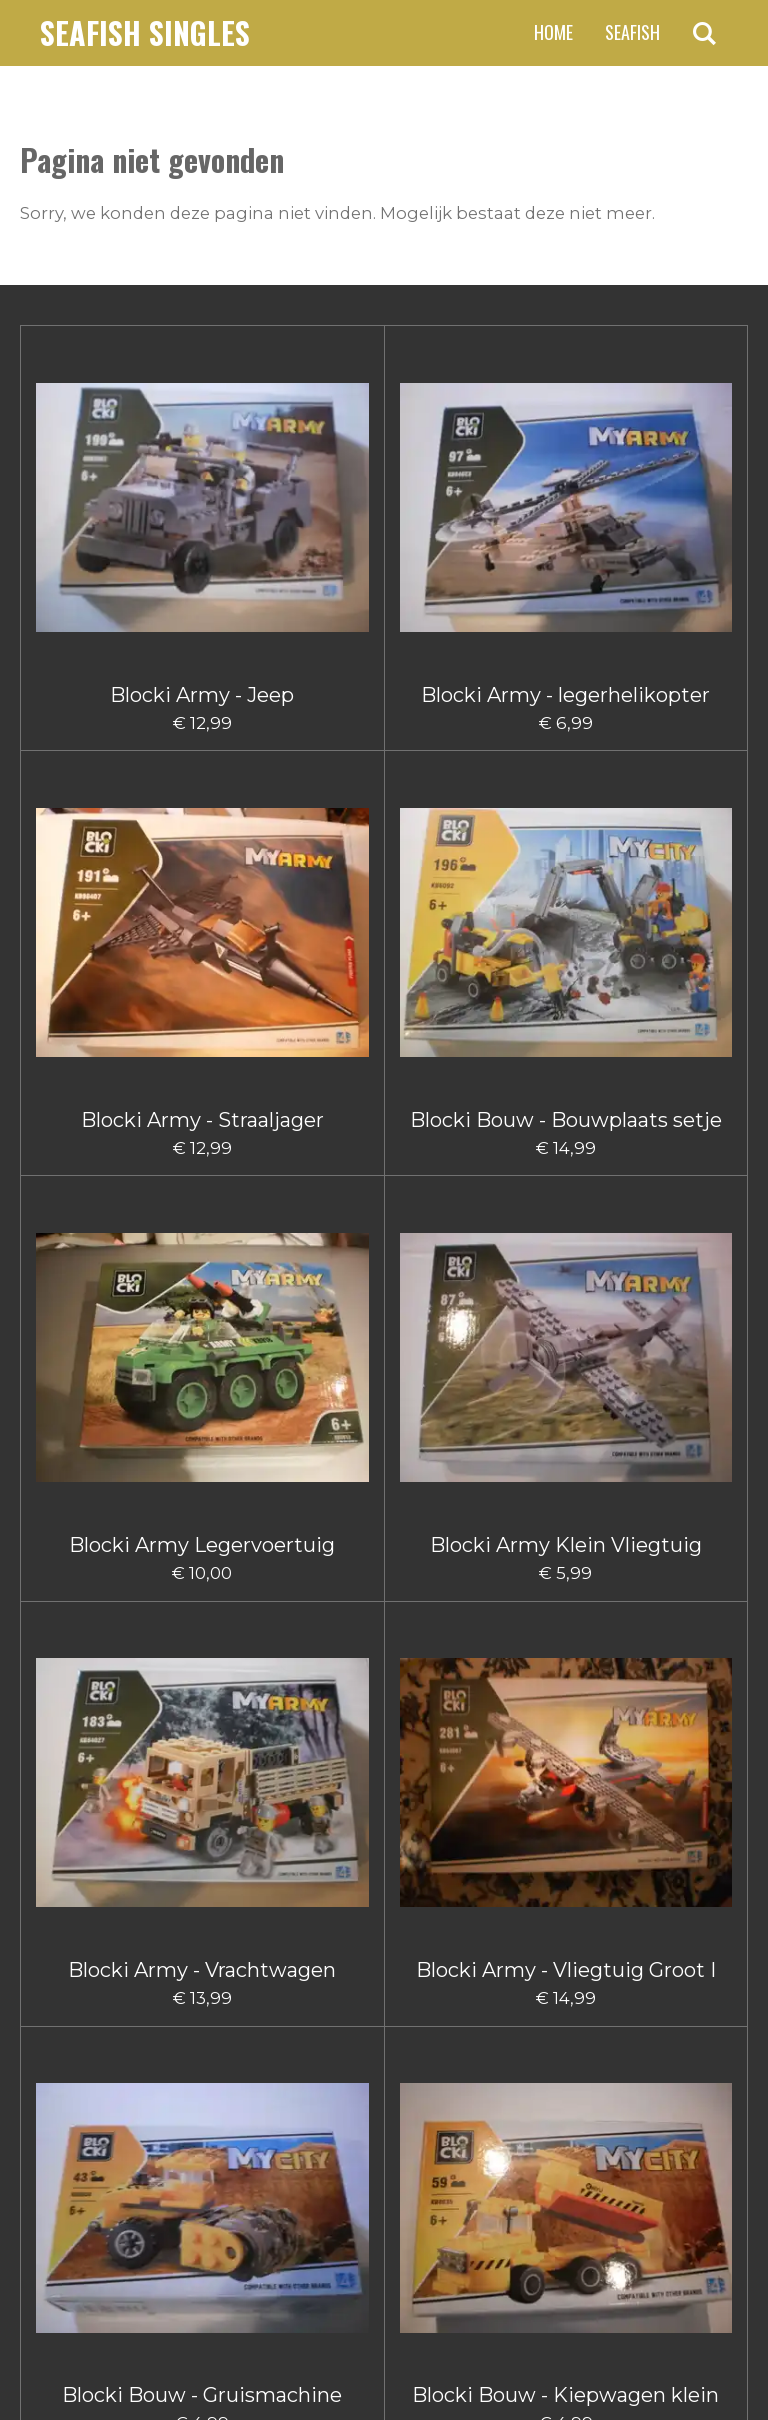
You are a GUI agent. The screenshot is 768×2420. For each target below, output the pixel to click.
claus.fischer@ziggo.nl (175, 2225)
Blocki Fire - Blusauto (293, 1975)
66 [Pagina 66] (480, 2127)
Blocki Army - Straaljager (475, 525)
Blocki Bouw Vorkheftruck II (474, 1685)
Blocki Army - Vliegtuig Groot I (657, 827)
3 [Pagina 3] (346, 2127)
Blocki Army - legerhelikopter (293, 537)
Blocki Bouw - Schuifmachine (475, 1105)
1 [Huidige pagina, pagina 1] (280, 2127)
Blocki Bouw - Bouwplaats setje (657, 537)
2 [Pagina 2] (312, 2127)
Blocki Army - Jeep (111, 525)
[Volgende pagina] (536, 2127)
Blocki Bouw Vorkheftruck (293, 1685)
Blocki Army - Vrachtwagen (475, 815)
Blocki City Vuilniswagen (111, 1975)
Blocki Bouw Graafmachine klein (293, 1407)
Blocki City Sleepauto (656, 1685)
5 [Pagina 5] (413, 2127)
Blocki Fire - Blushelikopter (474, 1975)
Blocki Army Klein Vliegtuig (293, 815)
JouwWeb (713, 2366)
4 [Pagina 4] (379, 2127)
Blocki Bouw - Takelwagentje (657, 1105)
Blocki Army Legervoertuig (111, 815)
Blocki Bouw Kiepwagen (657, 1395)
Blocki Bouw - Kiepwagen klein (293, 1117)
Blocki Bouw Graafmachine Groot (111, 1407)
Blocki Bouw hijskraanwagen (474, 1407)
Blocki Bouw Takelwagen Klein (111, 1697)
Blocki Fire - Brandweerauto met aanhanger (656, 1998)
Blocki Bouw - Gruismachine (111, 1105)
